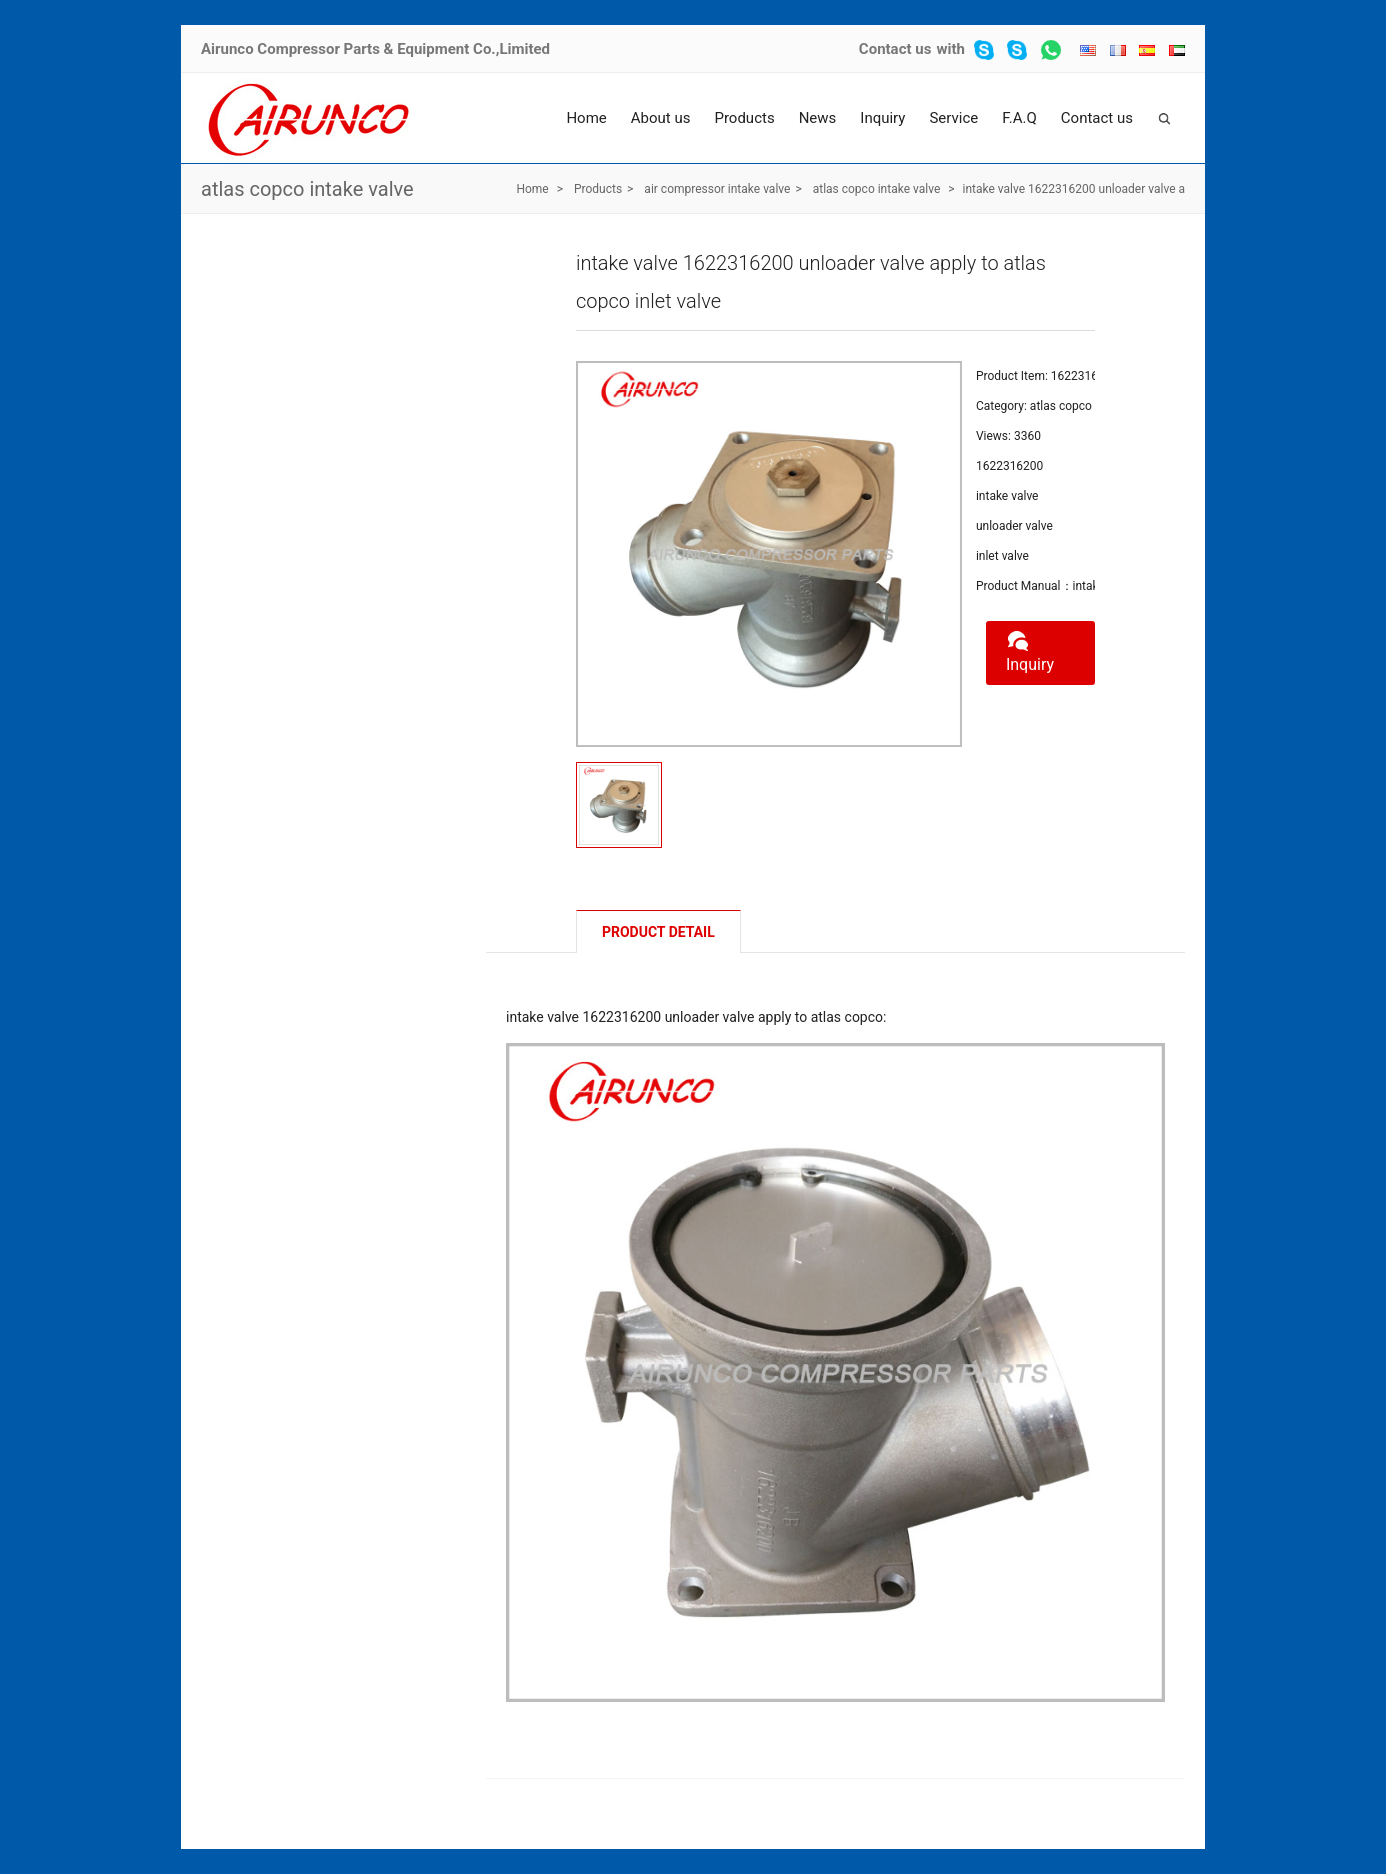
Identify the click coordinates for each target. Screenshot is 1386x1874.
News (818, 118)
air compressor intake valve (717, 189)
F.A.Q (1019, 118)
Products (744, 118)
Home (586, 118)
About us (661, 118)
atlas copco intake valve (307, 189)
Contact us (895, 49)
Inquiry (882, 118)
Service (953, 118)
